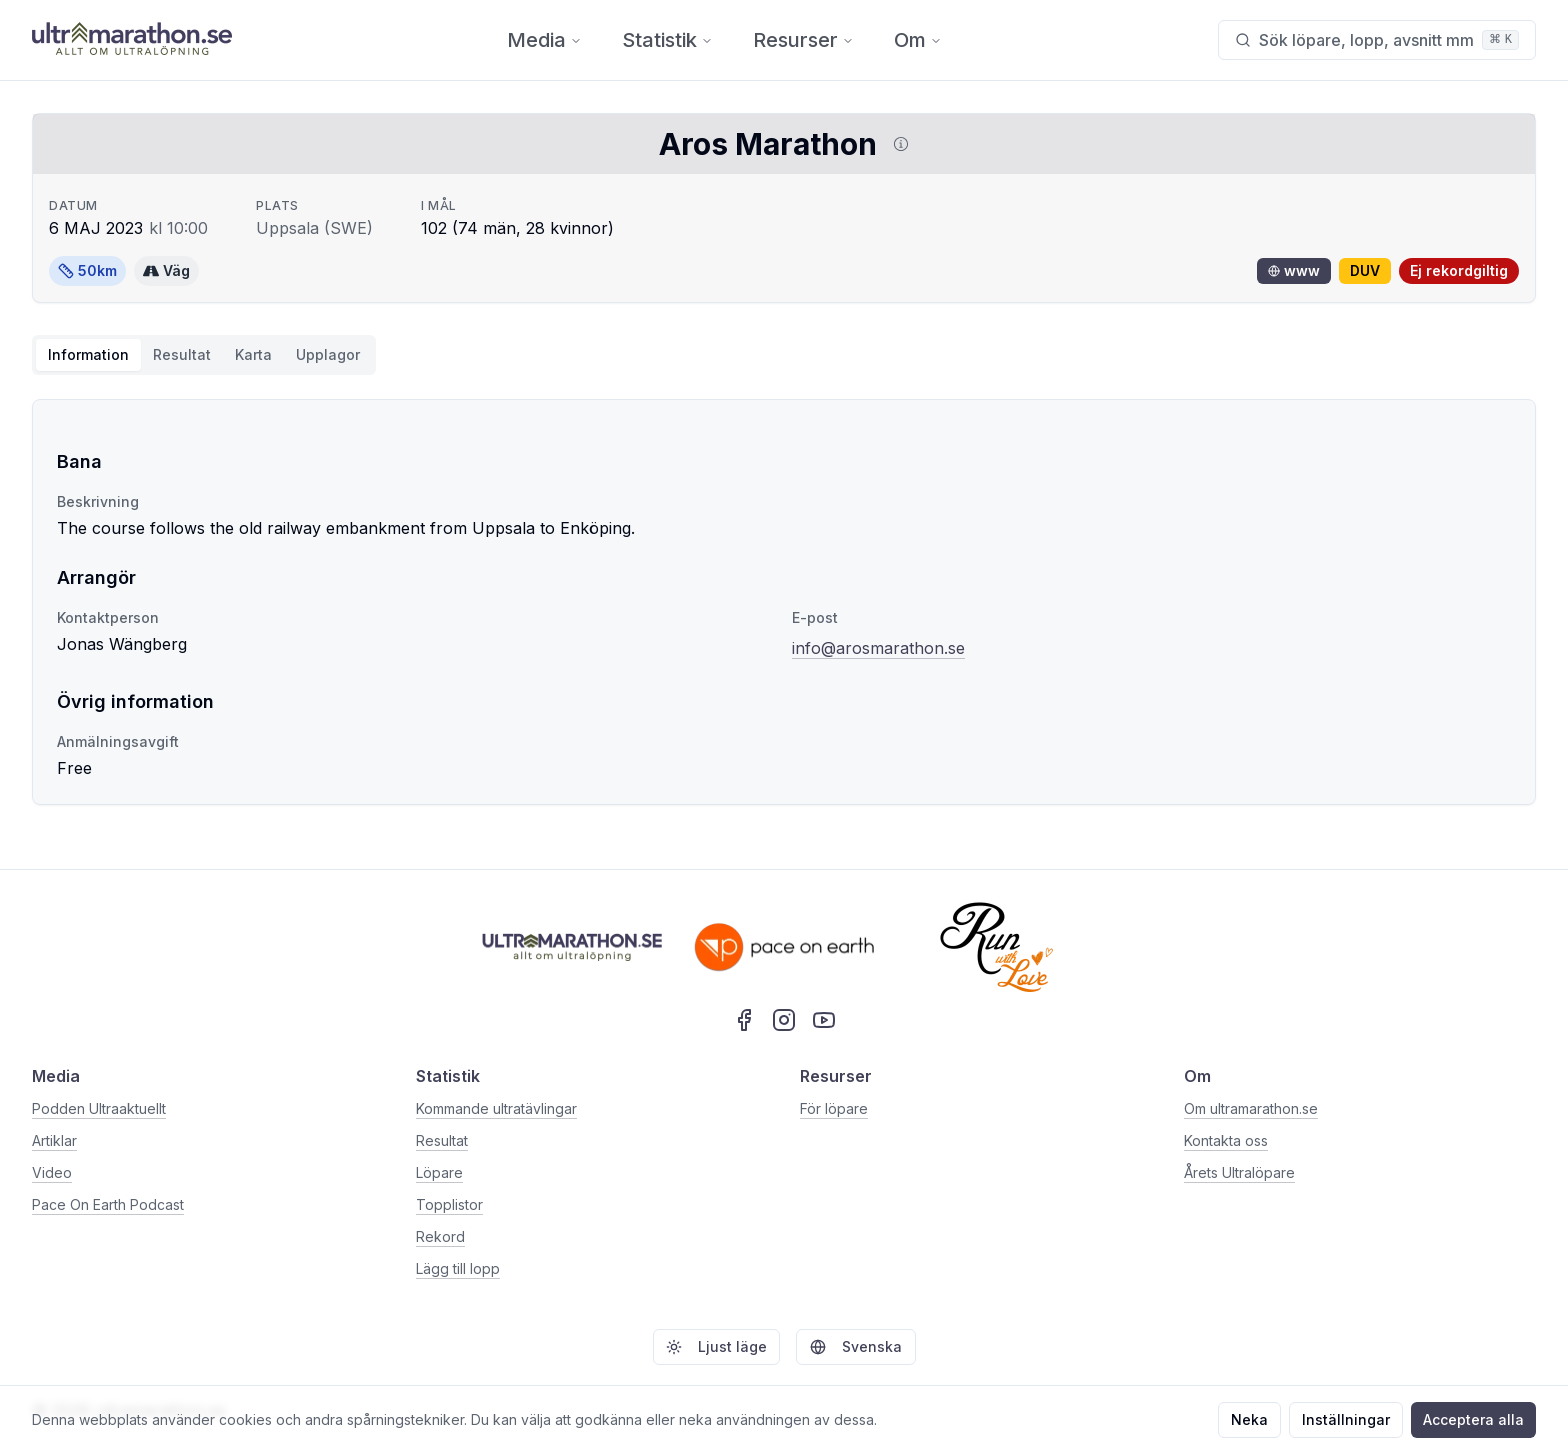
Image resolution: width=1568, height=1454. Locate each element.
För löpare (834, 1108)
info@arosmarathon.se (878, 648)
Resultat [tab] (182, 354)
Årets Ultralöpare (1239, 1172)
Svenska (856, 1346)
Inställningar (1346, 1419)
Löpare (439, 1172)
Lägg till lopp (458, 1268)
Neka (1249, 1419)
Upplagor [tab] (328, 354)
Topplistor (449, 1204)
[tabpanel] (784, 602)
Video (52, 1172)
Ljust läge (716, 1346)
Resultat (442, 1140)
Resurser (803, 40)
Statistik (667, 40)
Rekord (440, 1236)
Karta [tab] (253, 354)
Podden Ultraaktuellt (99, 1108)
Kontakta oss (1226, 1140)
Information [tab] (88, 354)
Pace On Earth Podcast (108, 1204)
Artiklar (54, 1140)
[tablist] (204, 355)
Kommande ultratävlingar (496, 1108)
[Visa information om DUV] (897, 144)
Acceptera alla (1473, 1419)
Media (544, 40)
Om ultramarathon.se (1251, 1108)
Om (918, 40)
